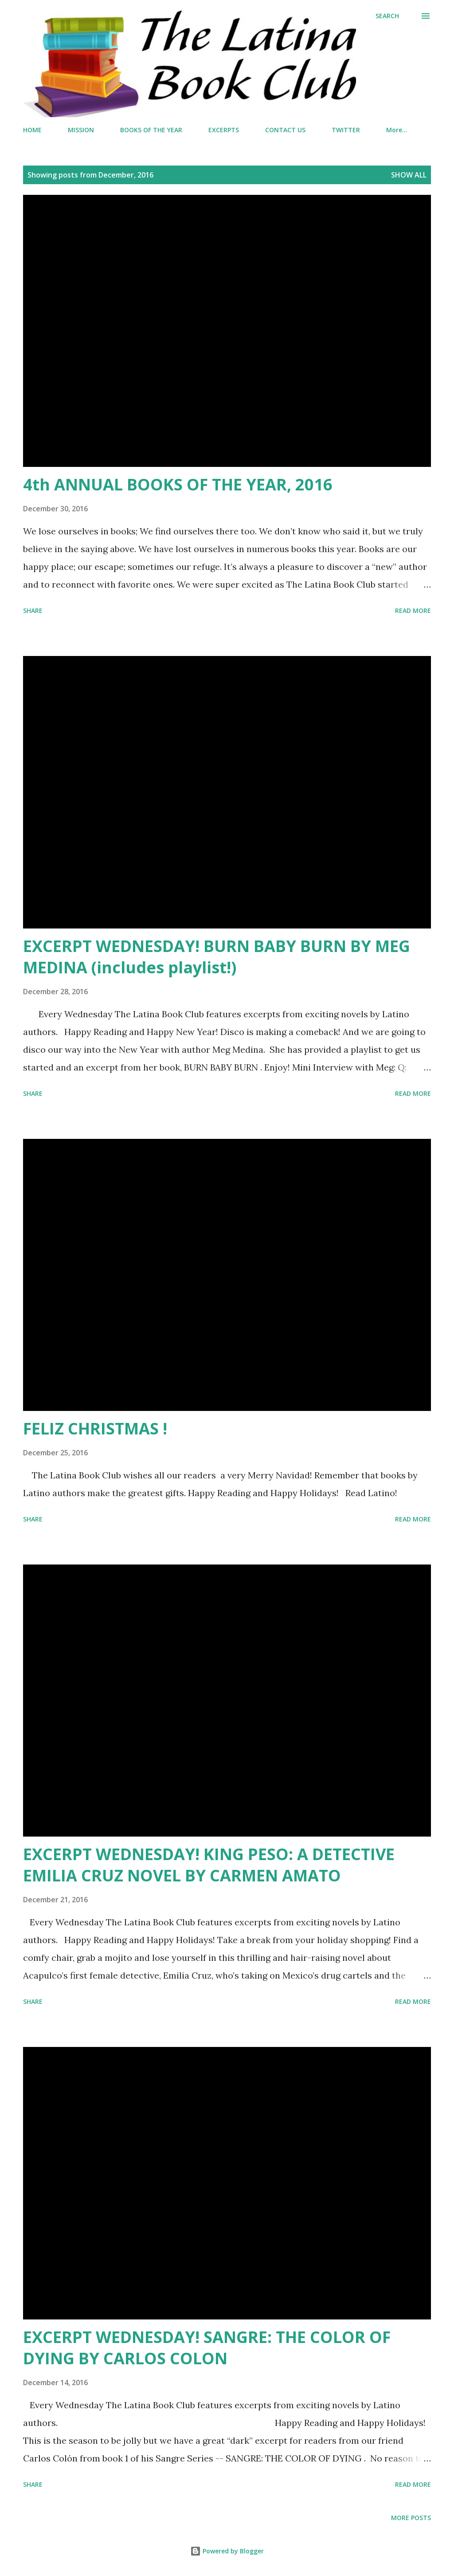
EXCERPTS (223, 130)
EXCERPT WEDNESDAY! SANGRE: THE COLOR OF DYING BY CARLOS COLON (207, 2347)
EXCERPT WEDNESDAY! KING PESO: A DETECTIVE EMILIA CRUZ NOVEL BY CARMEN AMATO (209, 1864)
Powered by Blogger (227, 2551)
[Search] (387, 16)
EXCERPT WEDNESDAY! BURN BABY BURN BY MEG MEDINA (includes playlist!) (216, 956)
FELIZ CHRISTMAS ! (95, 1428)
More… (396, 130)
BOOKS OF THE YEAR (151, 130)
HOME (32, 130)
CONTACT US (285, 130)
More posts (411, 2517)
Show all (409, 175)
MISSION (81, 130)
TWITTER (346, 130)
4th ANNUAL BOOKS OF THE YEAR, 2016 (178, 484)
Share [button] (33, 610)
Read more (413, 610)
